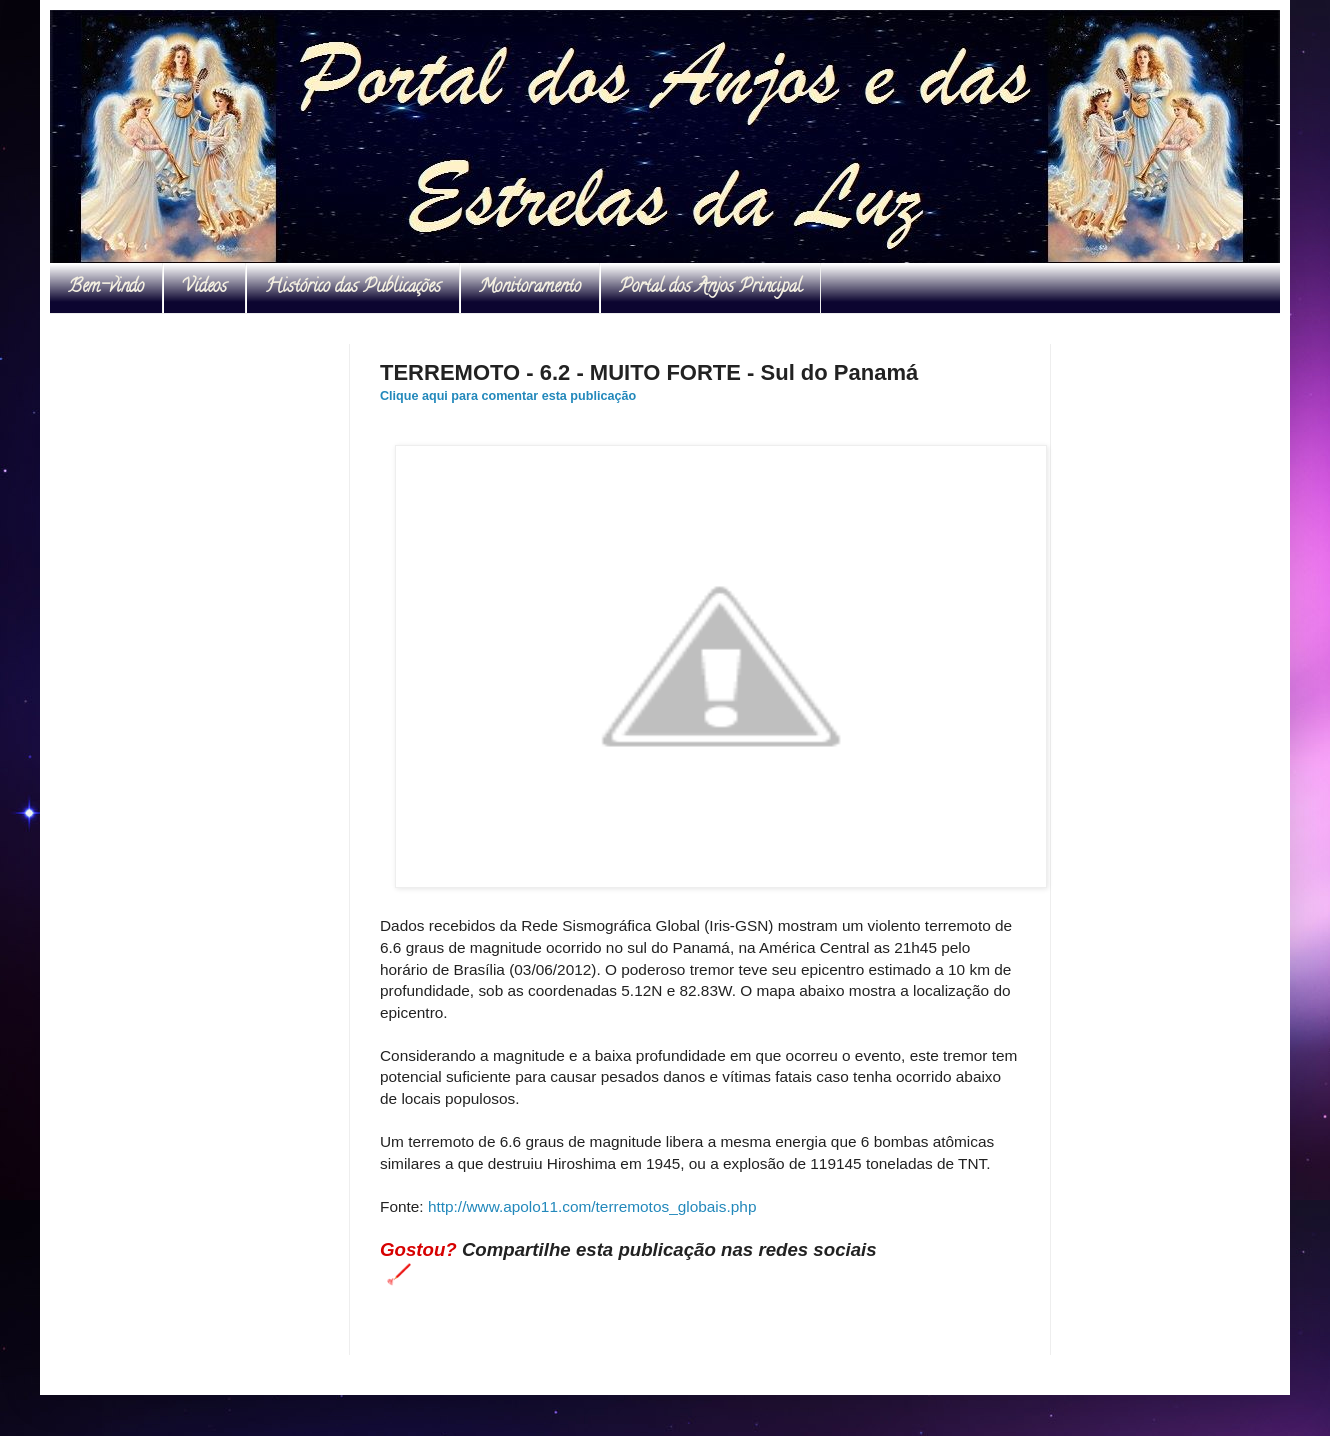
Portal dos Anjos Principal (710, 288)
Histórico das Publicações (353, 288)
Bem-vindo (106, 288)
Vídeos (204, 288)
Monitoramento (530, 288)
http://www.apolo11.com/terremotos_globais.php (592, 1206)
